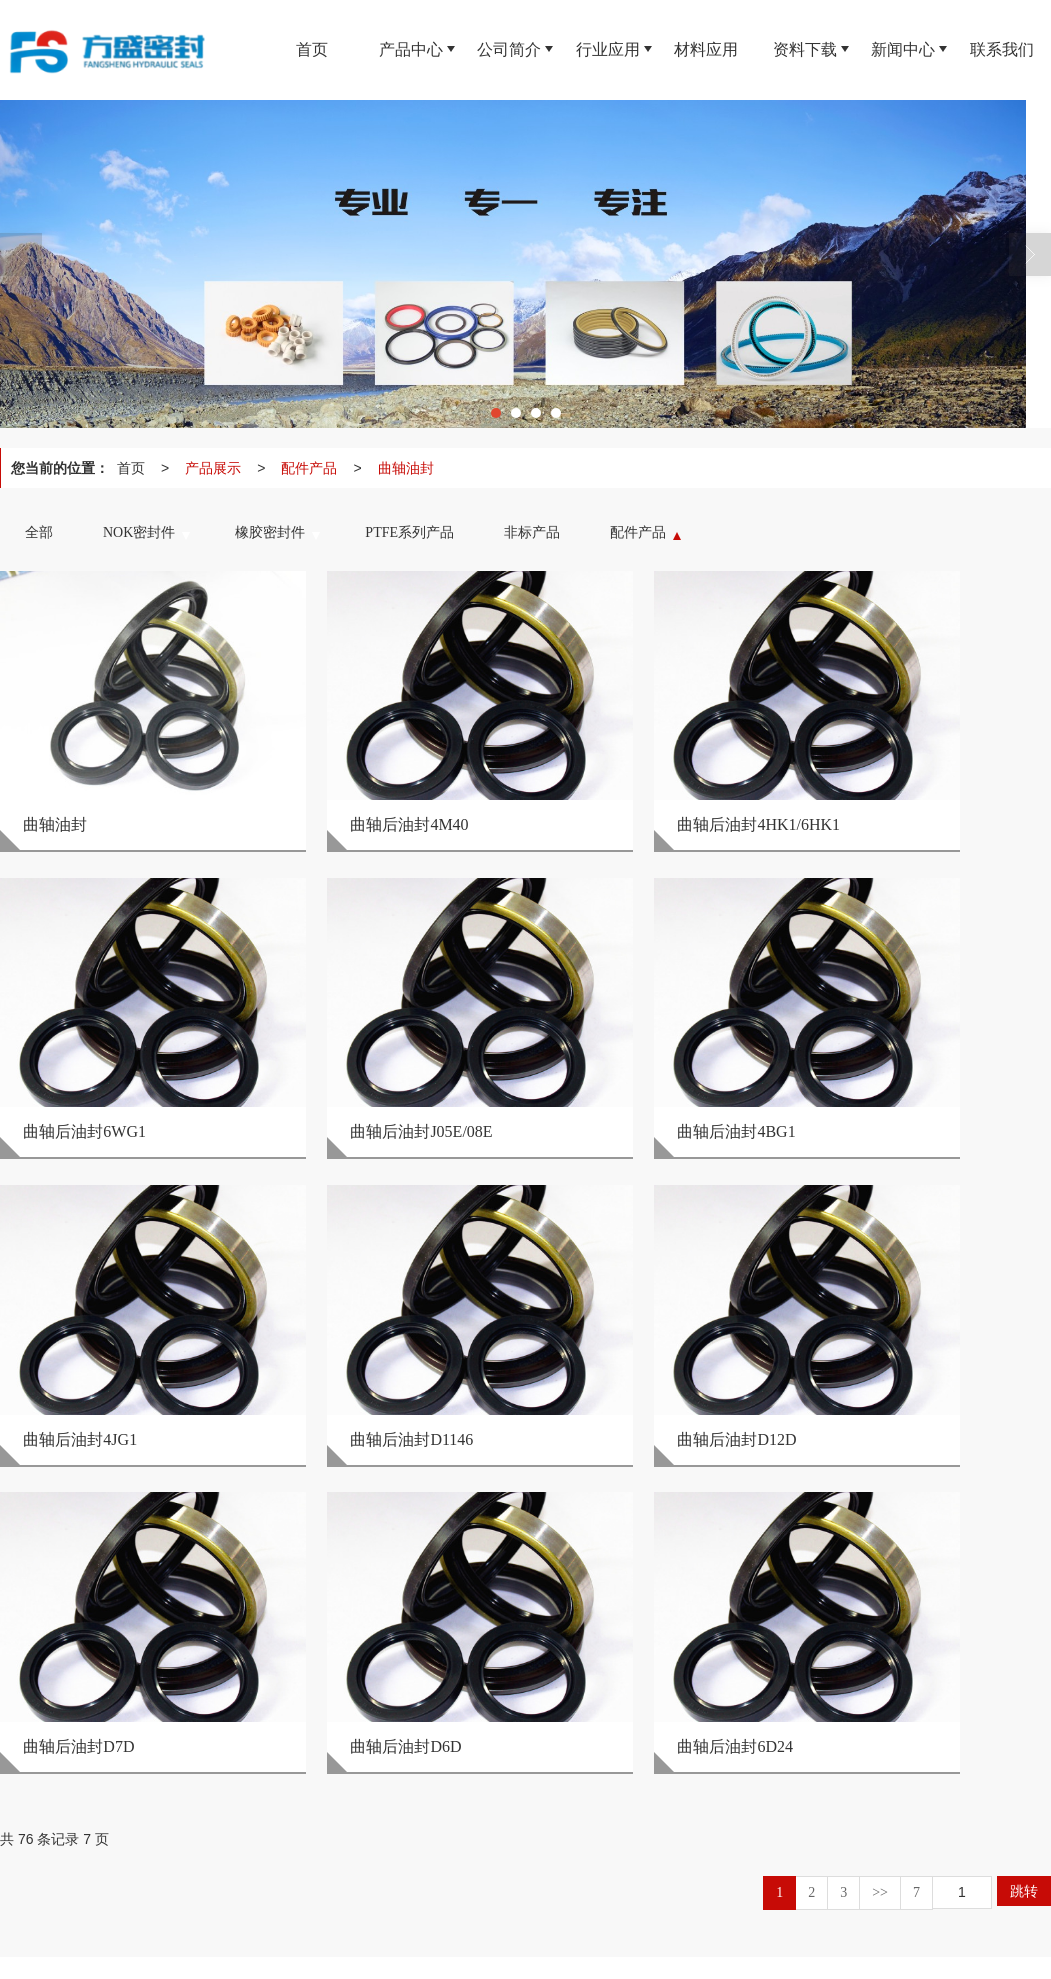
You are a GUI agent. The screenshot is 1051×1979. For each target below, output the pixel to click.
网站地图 (454, 1954)
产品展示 (213, 468)
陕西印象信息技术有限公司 (345, 1954)
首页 (131, 468)
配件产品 (309, 468)
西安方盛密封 (173, 1954)
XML (504, 1954)
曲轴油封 (406, 468)
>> (880, 1465)
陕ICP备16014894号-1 (627, 1954)
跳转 (1024, 1464)
